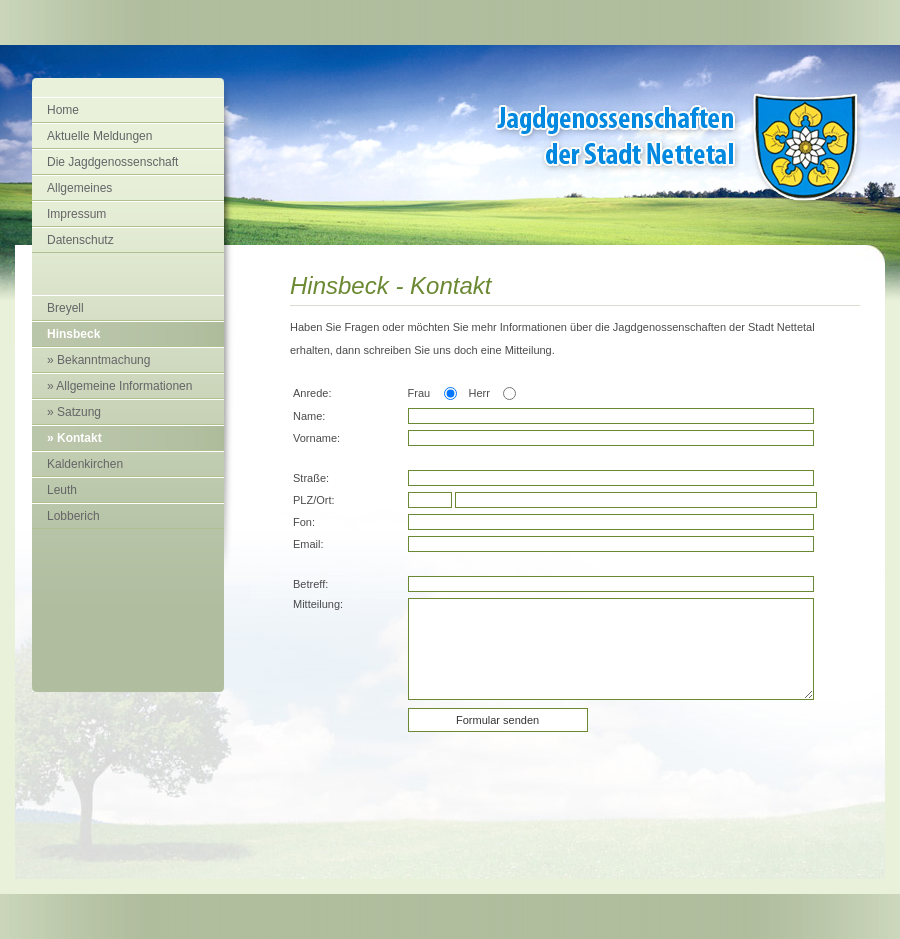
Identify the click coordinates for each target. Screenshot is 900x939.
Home (63, 110)
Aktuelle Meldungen (99, 136)
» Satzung (74, 412)
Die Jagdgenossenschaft (112, 162)
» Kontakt (74, 438)
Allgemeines (79, 188)
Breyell (65, 308)
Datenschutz (80, 240)
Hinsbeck (73, 334)
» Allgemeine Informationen (119, 386)
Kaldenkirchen (85, 464)
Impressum (76, 214)
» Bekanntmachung (98, 360)
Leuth (62, 490)
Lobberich (73, 516)
